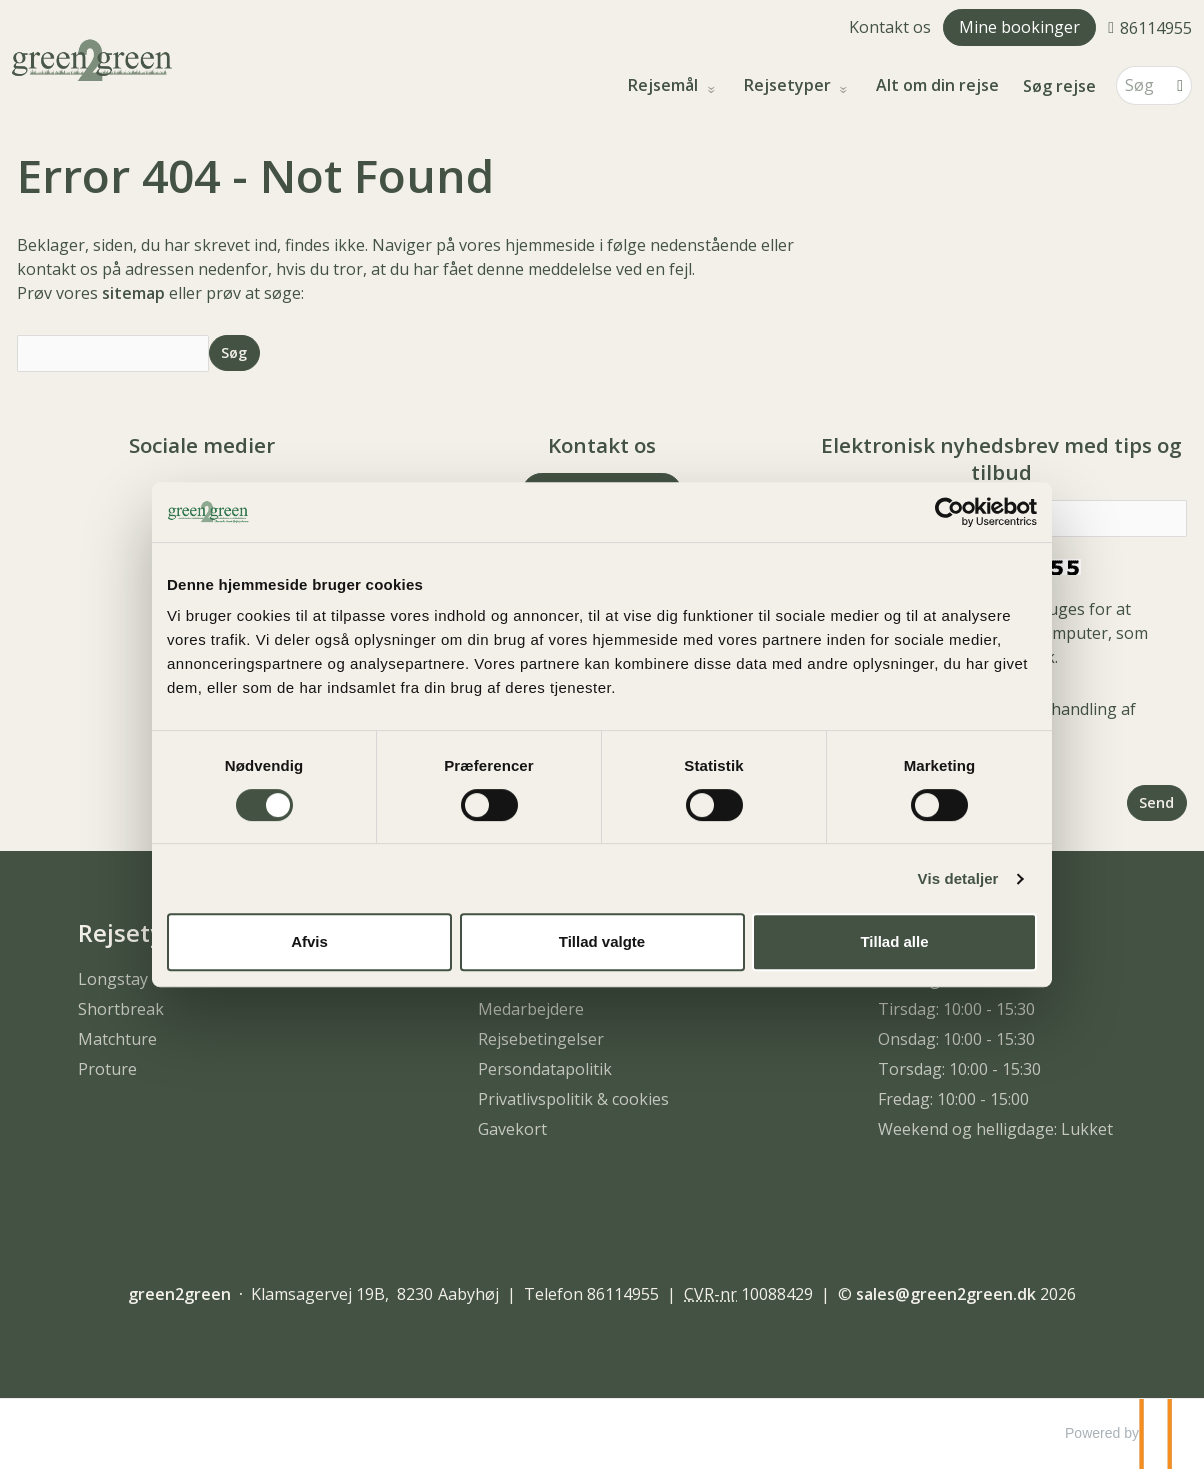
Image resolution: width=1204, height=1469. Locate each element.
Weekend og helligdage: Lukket (995, 1129)
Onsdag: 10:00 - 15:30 (956, 1039)
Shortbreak (121, 1009)
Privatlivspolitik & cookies (573, 1099)
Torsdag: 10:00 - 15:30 (959, 1069)
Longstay (113, 979)
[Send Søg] (234, 352)
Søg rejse (1059, 86)
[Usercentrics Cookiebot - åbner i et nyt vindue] (949, 512)
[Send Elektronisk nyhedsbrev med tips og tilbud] (1157, 802)
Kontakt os (890, 27)
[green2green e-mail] (946, 1294)
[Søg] (1140, 85)
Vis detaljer (958, 878)
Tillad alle (894, 941)
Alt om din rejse (937, 85)
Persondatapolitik (545, 1069)
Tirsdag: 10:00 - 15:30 (956, 1009)
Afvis (309, 941)
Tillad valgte (602, 941)
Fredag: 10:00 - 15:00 (953, 1099)
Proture (107, 1069)
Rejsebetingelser (541, 1039)
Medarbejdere (531, 1009)
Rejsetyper (789, 85)
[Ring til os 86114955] (1150, 27)
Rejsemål (665, 85)
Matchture (117, 1039)
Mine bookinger (1019, 27)
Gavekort (512, 1129)
